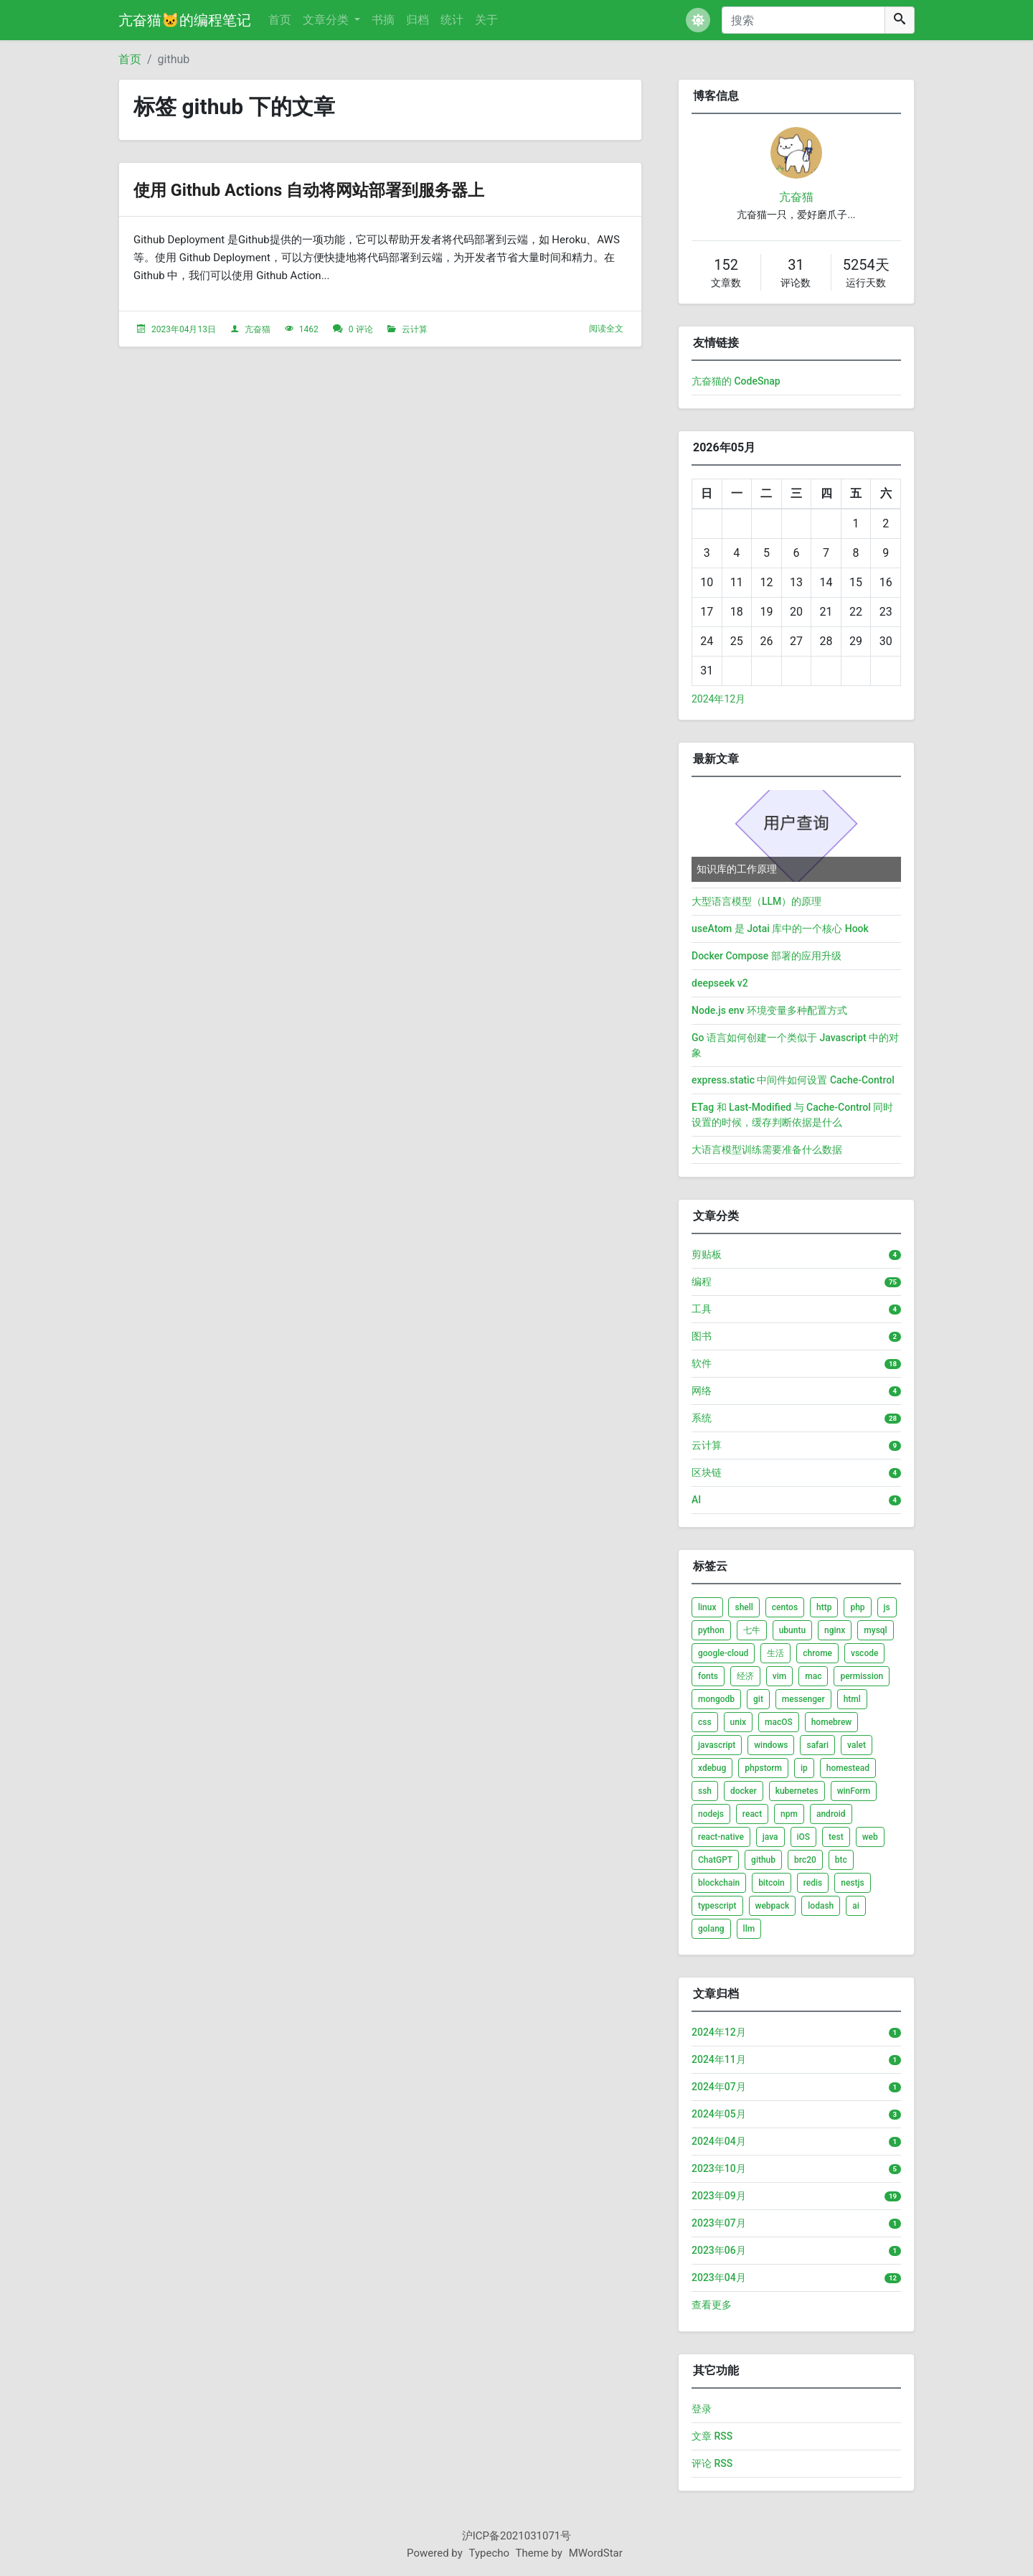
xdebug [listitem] (712, 1768)
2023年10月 (719, 2168)
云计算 (415, 329)
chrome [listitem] (817, 1653)
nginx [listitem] (834, 1630)
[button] (698, 20)
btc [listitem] (841, 1860)
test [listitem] (836, 1837)
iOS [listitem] (804, 1837)
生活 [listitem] (775, 1653)
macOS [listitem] (779, 1722)
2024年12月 (718, 699)
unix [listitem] (738, 1722)
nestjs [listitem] (852, 1883)
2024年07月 (719, 2086)
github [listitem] (763, 1860)
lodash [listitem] (821, 1906)
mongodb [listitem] (716, 1699)
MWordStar (596, 2553)
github (174, 59)
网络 (702, 1390)
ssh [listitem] (705, 1791)
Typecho (489, 2553)
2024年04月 (719, 2141)
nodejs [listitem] (711, 1814)
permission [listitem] (861, 1676)
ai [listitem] (855, 1906)
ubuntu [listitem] (792, 1630)
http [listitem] (823, 1607)
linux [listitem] (707, 1607)
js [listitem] (887, 1607)
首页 (279, 20)
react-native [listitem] (721, 1837)
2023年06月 (719, 2250)
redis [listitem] (813, 1883)
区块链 (707, 1472)
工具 (702, 1309)
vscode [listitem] (864, 1653)
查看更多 (712, 2305)
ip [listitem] (804, 1768)
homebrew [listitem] (831, 1722)
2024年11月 (719, 2059)
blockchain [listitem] (719, 1883)
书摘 (383, 20)
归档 (417, 20)
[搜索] (803, 20)
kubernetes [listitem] (797, 1791)
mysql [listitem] (875, 1630)
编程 (702, 1281)
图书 (702, 1336)
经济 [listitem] (745, 1676)
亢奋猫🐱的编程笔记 (184, 20)
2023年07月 (719, 2223)
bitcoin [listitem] (771, 1883)
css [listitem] (705, 1722)
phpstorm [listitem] (763, 1768)
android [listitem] (831, 1814)
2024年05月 (719, 2114)
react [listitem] (752, 1814)
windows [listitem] (771, 1745)
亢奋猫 (257, 329)
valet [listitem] (856, 1745)
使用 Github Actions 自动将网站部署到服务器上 (345, 189)
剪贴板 (707, 1254)
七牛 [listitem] (751, 1630)
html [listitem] (852, 1699)
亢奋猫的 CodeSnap (736, 381)
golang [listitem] (711, 1929)
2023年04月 (719, 2277)
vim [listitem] (779, 1676)
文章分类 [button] (327, 20)
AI (696, 1499)
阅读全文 (606, 329)
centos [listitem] (785, 1607)
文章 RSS (712, 2436)
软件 (702, 1363)
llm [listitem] (749, 1929)
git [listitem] (758, 1699)
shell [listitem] (744, 1607)
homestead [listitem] (847, 1768)
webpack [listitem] (772, 1906)
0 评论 (361, 329)
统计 (451, 20)
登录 (702, 2409)
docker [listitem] (743, 1791)
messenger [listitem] (803, 1699)
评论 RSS (712, 2463)
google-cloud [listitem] (723, 1653)
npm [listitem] (789, 1814)
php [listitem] (857, 1607)
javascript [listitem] (716, 1745)
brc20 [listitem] (805, 1860)
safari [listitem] (817, 1745)
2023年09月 (719, 2195)
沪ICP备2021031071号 (517, 2535)
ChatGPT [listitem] (715, 1860)
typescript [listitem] (717, 1906)
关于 (486, 20)
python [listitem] (711, 1630)
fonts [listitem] (708, 1676)
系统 (702, 1418)
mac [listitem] (813, 1676)
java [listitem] (770, 1837)
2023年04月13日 (183, 329)
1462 (309, 329)
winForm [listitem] (854, 1791)
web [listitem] (870, 1837)
